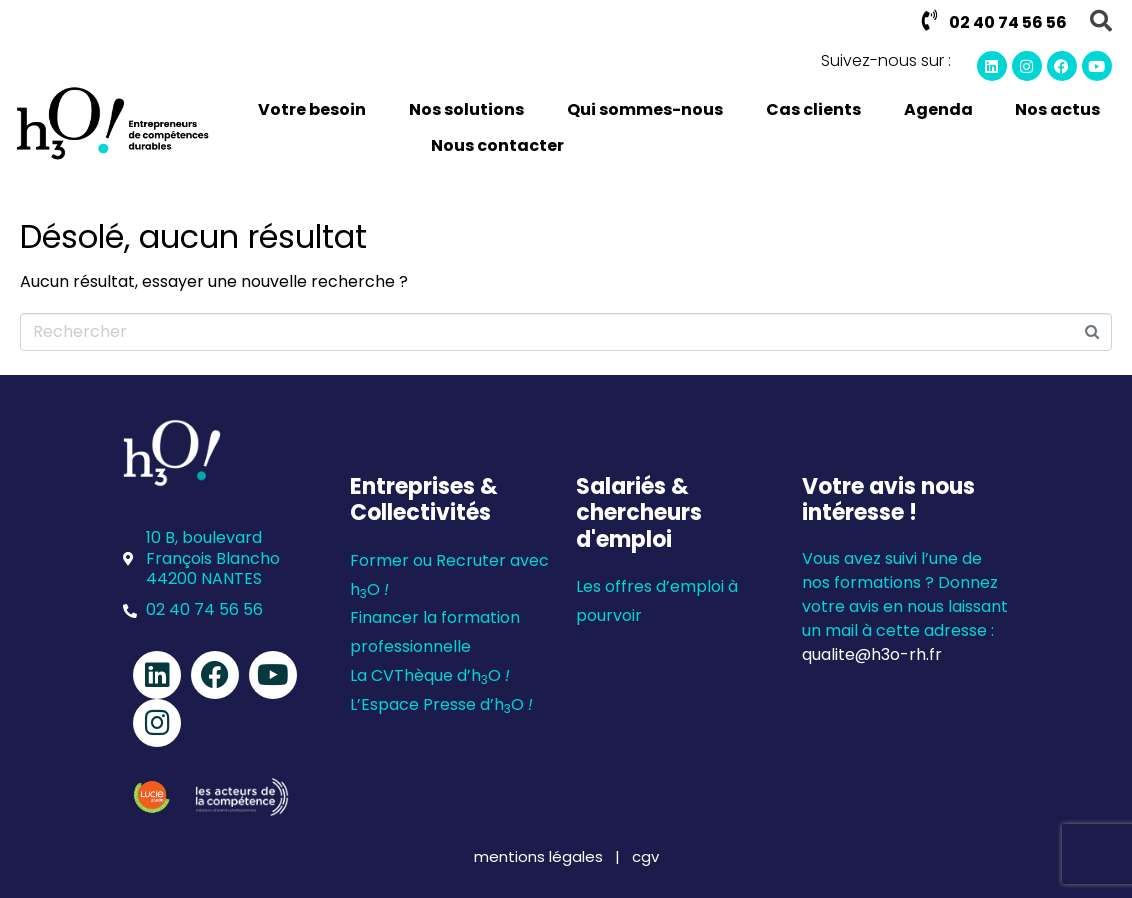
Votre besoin (312, 109)
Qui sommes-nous (645, 109)
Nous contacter (497, 145)
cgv (645, 856)
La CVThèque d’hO (430, 675)
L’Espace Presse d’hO (441, 704)
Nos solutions (466, 109)
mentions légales (540, 856)
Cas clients (813, 109)
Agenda (938, 109)
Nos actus (1057, 109)
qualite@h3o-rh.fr (872, 654)
